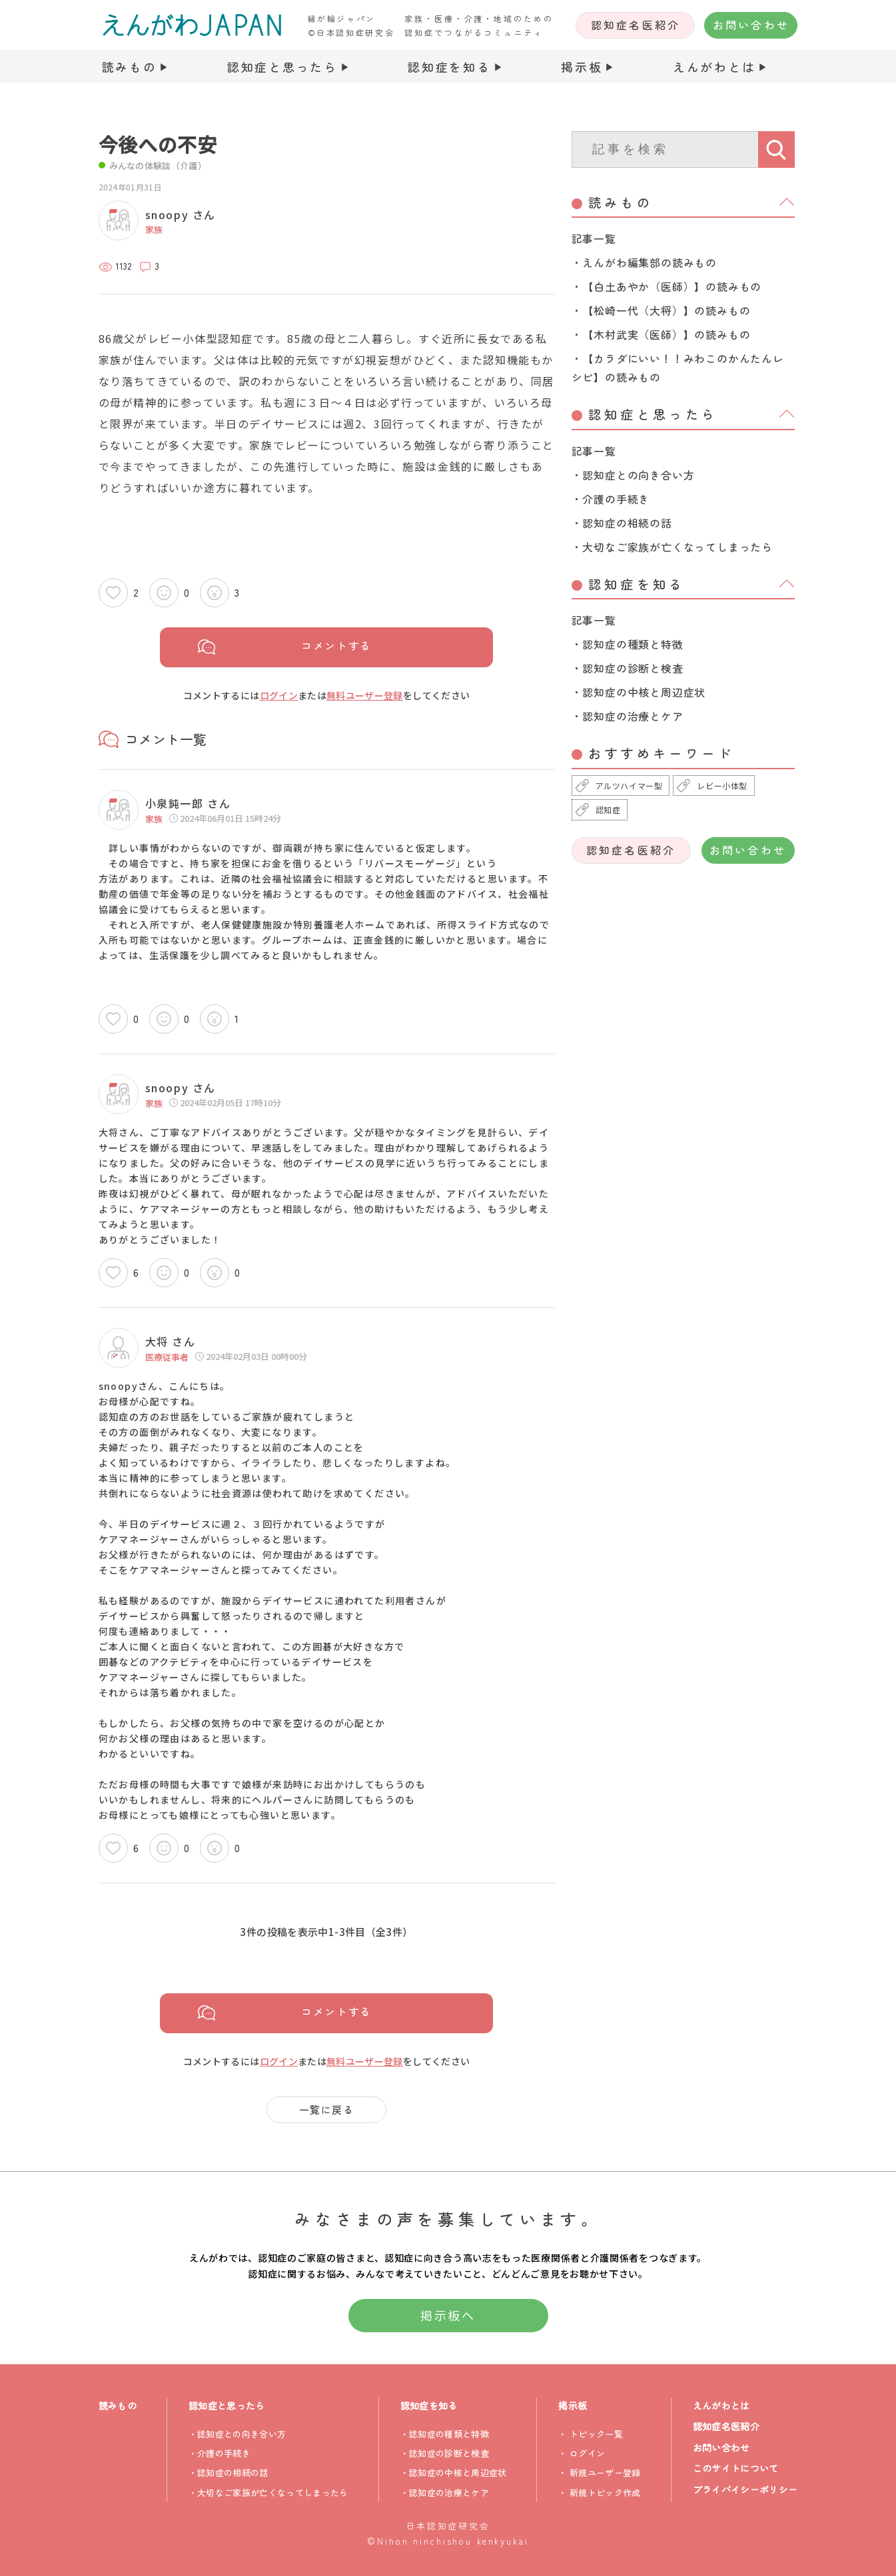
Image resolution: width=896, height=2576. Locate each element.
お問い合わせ (751, 25)
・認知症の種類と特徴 (627, 644)
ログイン (279, 695)
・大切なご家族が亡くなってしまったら (672, 547)
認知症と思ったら (282, 66)
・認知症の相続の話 (622, 523)
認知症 (608, 809)
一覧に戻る (326, 2109)
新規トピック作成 (605, 2492)
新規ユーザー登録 (605, 2472)
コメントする (336, 646)
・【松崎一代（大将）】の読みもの (661, 310)
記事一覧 (594, 238)
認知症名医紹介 (635, 25)
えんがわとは (714, 66)
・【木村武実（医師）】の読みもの (661, 334)
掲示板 (581, 66)
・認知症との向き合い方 (633, 475)
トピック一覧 (596, 2433)
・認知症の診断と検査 (627, 668)
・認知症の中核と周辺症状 (639, 692)
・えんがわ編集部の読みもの (644, 262)
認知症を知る (449, 66)
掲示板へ (448, 2315)
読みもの (129, 66)
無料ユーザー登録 (364, 695)
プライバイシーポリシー (745, 2489)
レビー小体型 (722, 785)
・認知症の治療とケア (627, 716)
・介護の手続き (611, 499)
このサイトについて (736, 2468)
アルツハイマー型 (629, 785)
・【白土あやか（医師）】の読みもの (667, 286)
